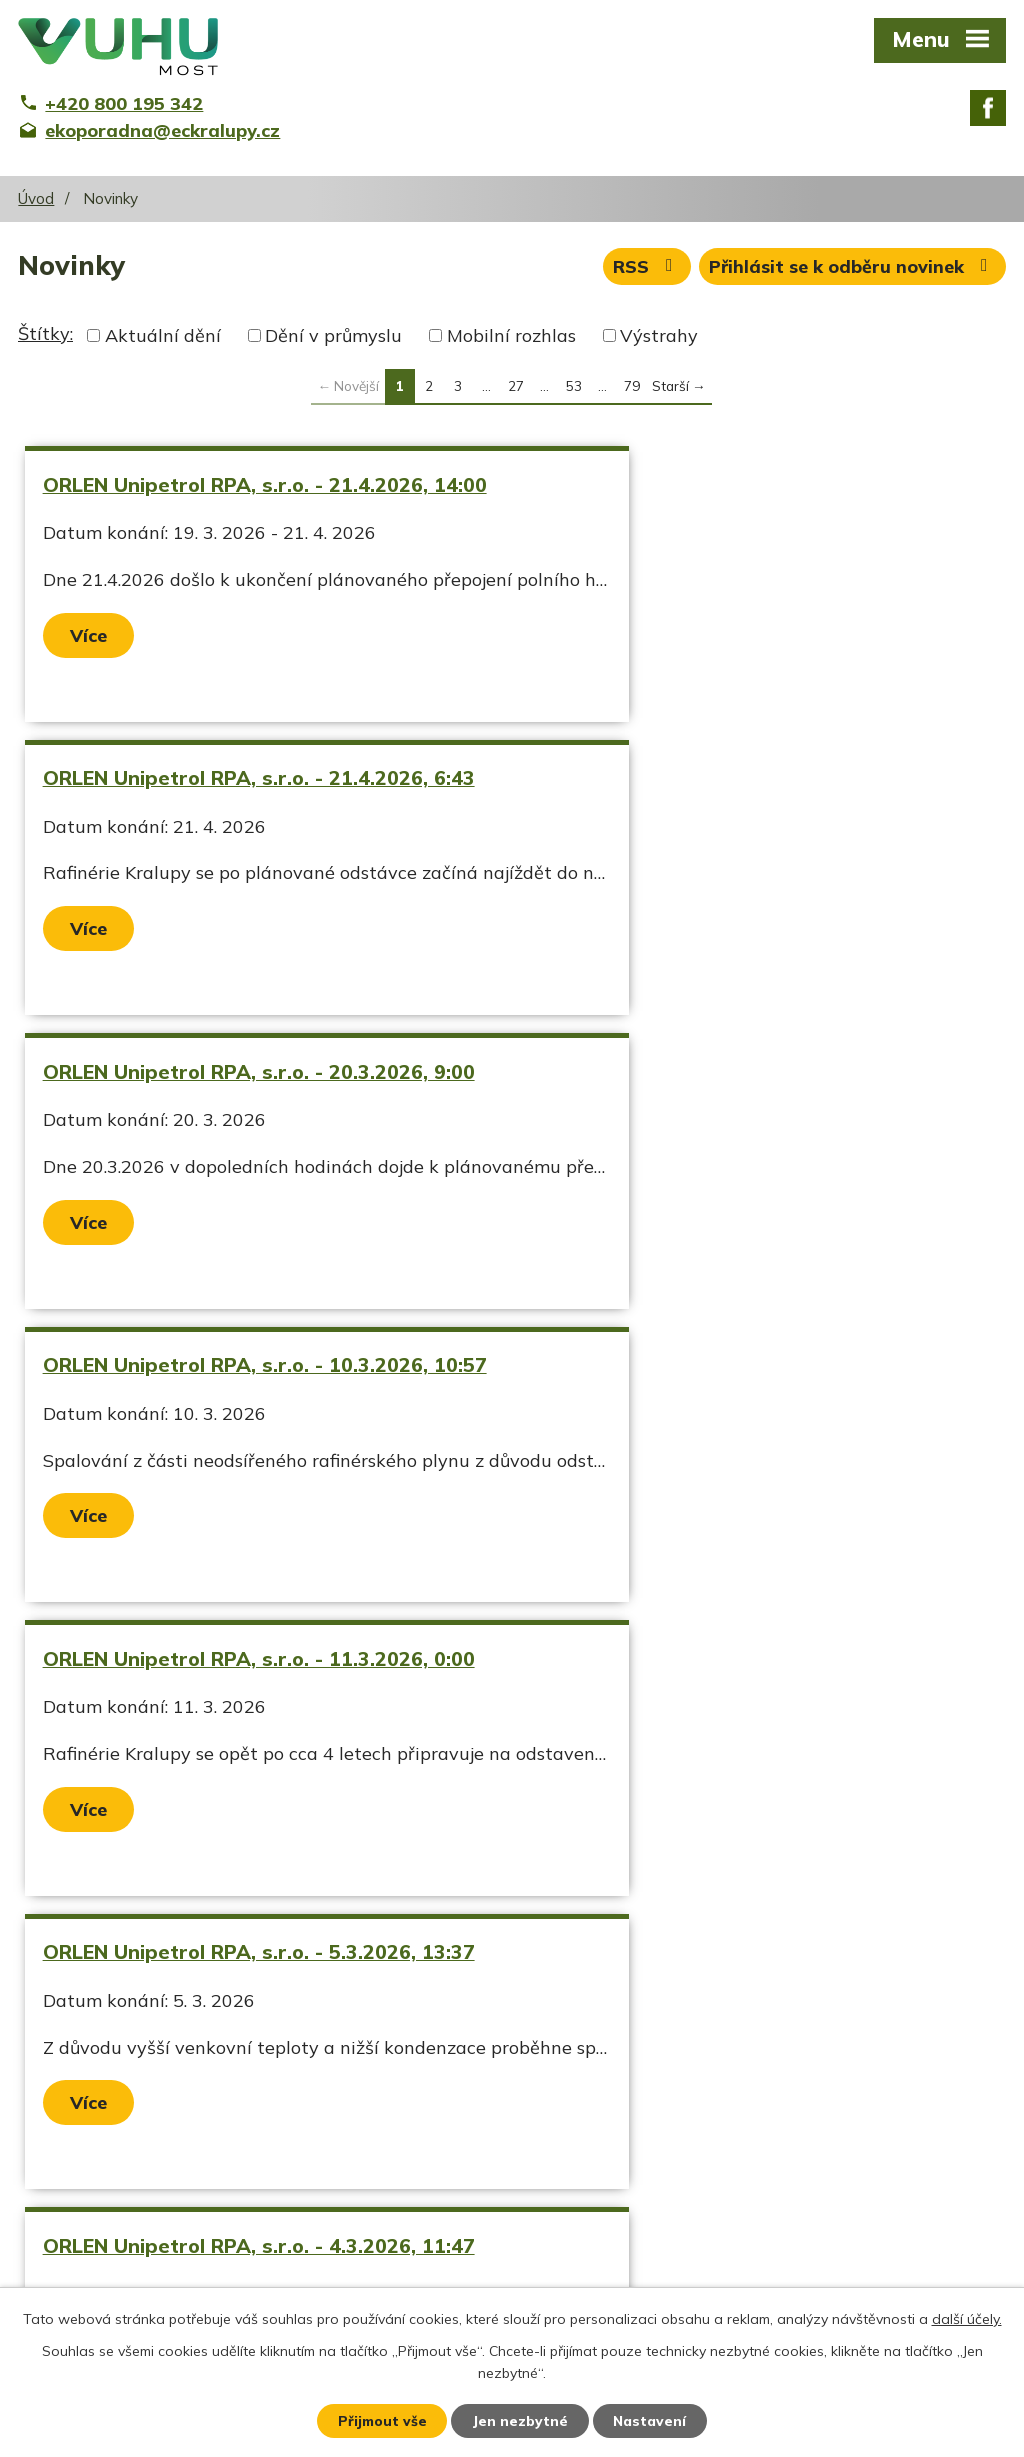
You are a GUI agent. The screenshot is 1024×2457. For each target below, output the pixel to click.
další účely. (967, 2318)
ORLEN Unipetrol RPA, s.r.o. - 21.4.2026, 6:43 (719, 497)
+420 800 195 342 (435, 2229)
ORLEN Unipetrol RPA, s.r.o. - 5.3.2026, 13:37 (713, 1133)
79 (632, 385)
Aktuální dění (163, 335)
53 (574, 385)
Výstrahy (659, 335)
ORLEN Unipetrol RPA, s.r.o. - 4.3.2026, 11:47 (231, 1452)
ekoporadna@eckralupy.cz (467, 2264)
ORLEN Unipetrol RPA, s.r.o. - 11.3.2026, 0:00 (237, 1133)
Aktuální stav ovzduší (111, 2229)
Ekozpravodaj (75, 2264)
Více (90, 660)
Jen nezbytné (521, 2420)
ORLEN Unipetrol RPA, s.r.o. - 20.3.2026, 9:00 (237, 815)
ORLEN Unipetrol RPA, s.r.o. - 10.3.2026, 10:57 (719, 815)
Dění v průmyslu (333, 335)
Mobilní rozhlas (511, 335)
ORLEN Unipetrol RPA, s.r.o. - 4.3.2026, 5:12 (737, 1439)
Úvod (36, 198)
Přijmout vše (381, 2420)
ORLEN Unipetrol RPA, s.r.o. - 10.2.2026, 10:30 (237, 1770)
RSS (645, 268)
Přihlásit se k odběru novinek (852, 268)
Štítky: (45, 333)
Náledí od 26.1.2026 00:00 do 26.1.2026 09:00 (718, 1770)
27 (516, 385)
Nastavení (652, 2420)
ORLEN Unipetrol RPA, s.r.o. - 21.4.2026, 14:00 (237, 497)
